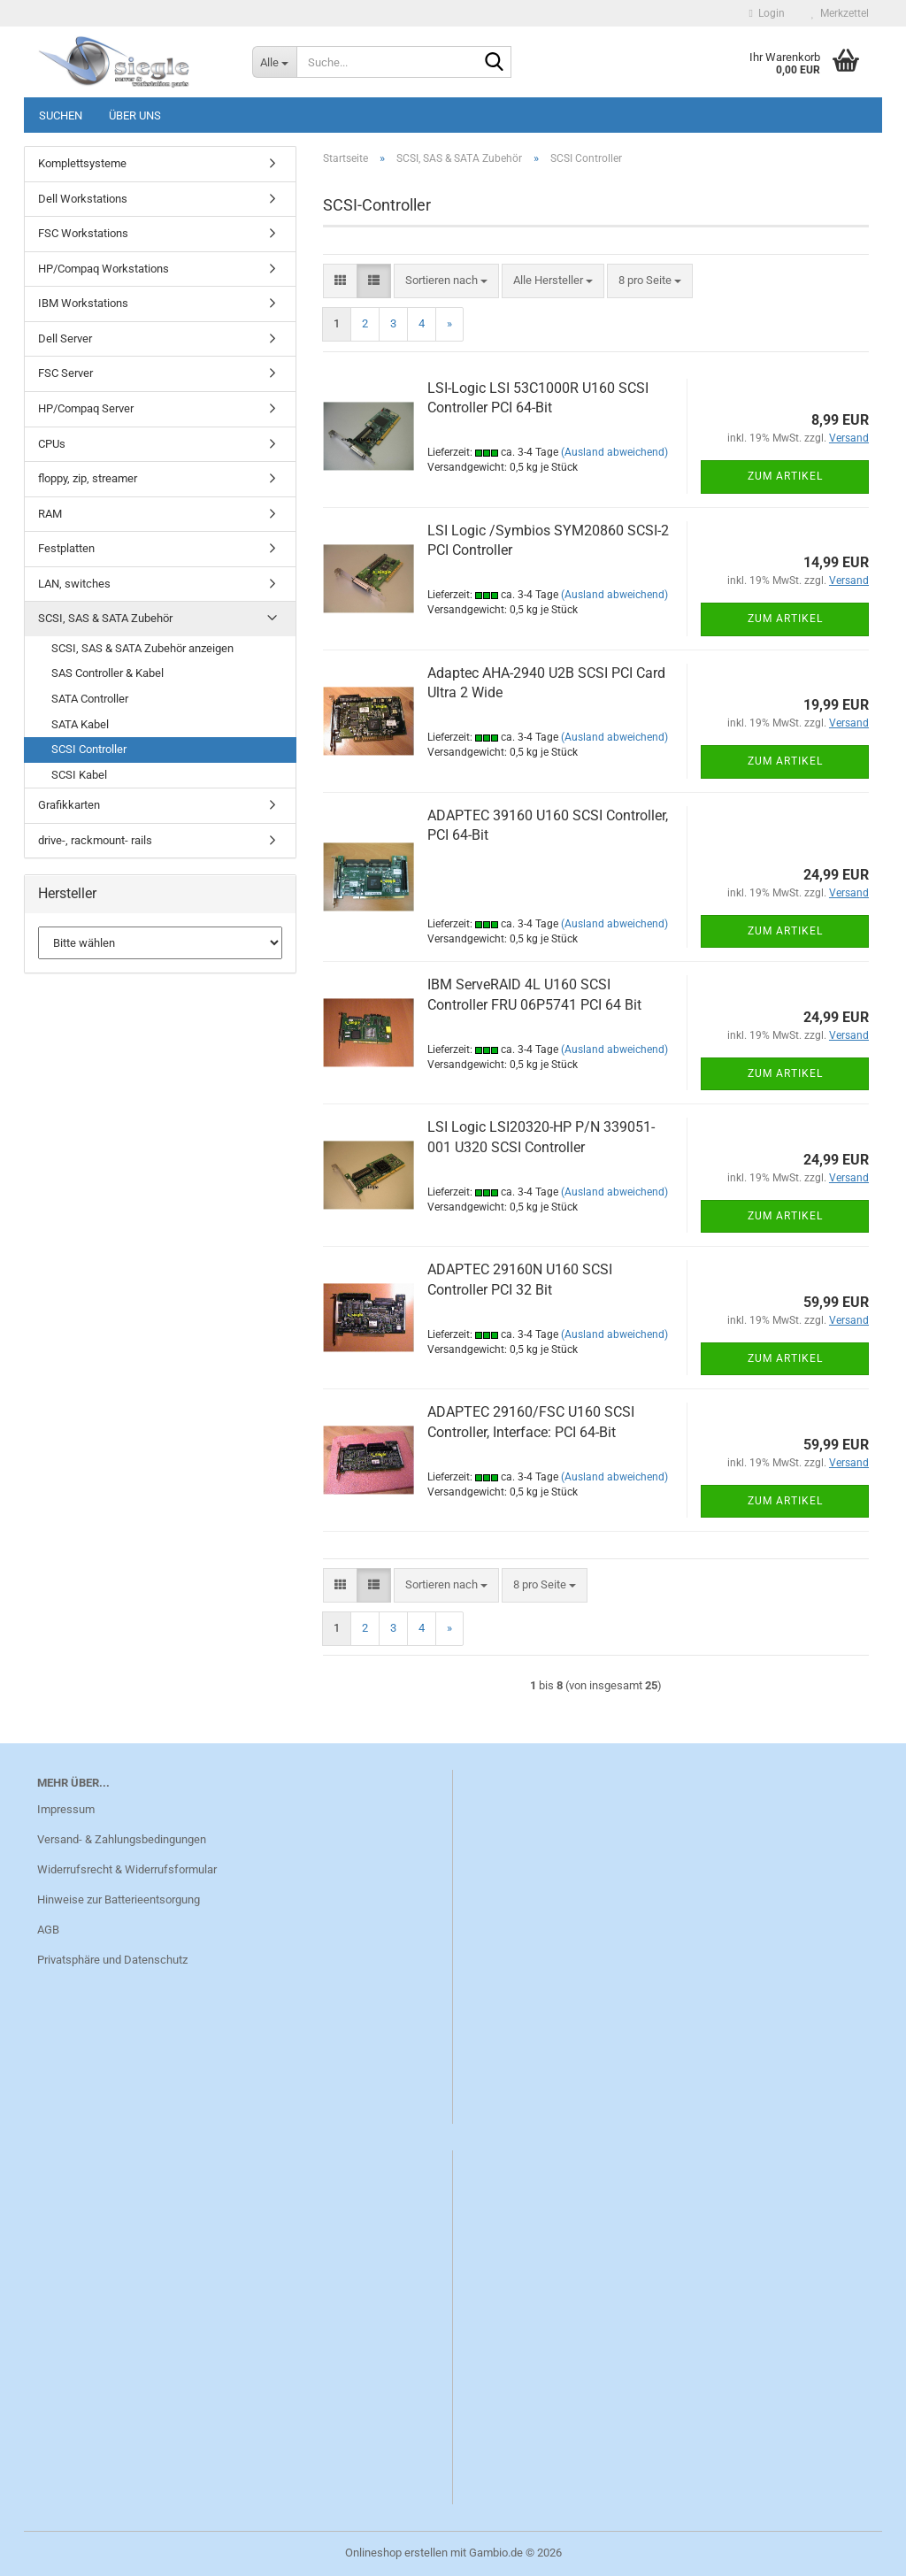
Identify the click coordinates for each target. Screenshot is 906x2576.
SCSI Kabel (79, 774)
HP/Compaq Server (86, 408)
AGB (48, 1929)
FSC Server (65, 373)
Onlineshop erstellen (396, 2552)
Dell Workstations (82, 198)
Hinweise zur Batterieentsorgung (118, 1899)
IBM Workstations (83, 303)
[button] (340, 281)
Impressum (66, 1809)
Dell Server (65, 338)
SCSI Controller (89, 749)
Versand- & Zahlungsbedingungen (121, 1839)
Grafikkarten (69, 804)
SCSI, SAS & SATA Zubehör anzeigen (142, 648)
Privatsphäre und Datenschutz (112, 1959)
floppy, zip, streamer (87, 478)
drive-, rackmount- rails (95, 840)
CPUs (51, 443)
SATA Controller (89, 698)
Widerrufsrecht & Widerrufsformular (127, 1869)
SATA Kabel (80, 724)
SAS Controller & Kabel (107, 673)
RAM (50, 513)
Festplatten (66, 548)
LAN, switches (74, 583)
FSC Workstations (83, 233)
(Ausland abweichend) (614, 452)
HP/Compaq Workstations (103, 268)
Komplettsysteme (82, 163)
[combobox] (446, 281)
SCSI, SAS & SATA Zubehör (105, 618)
